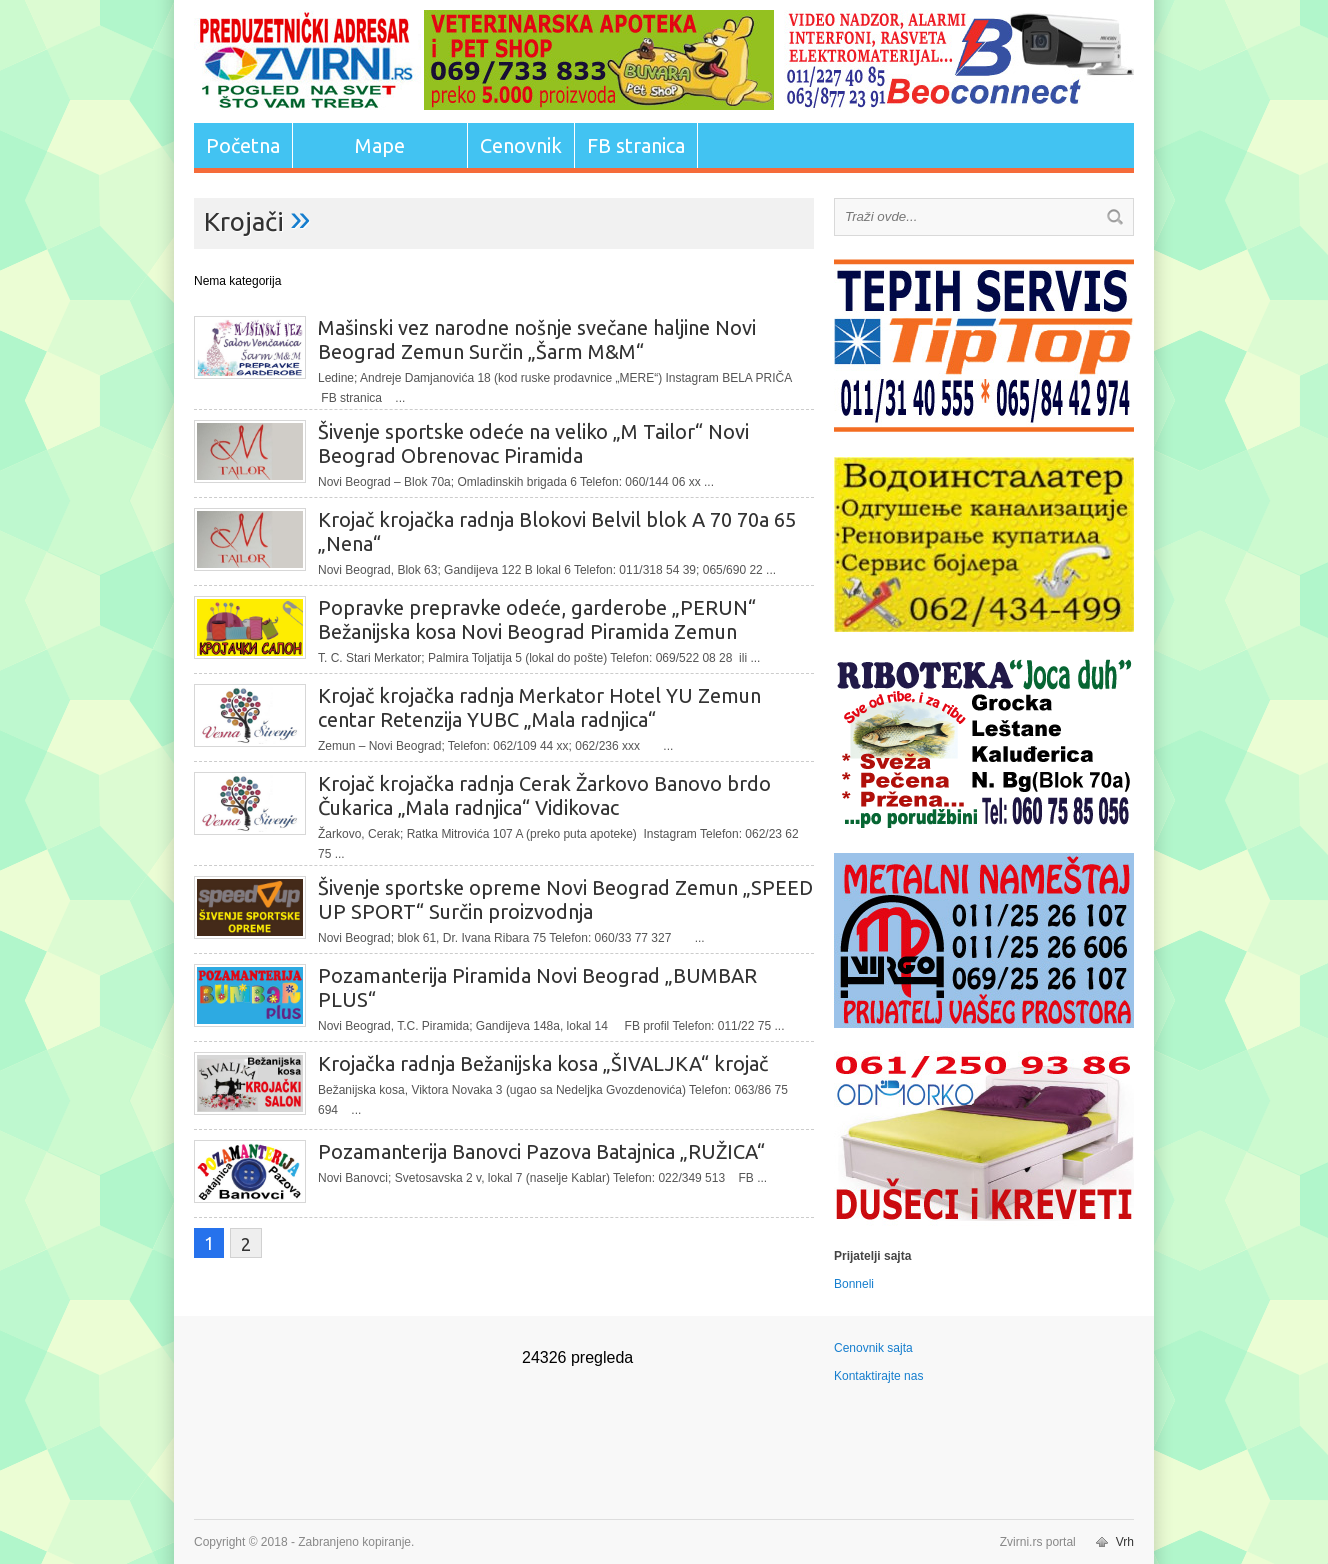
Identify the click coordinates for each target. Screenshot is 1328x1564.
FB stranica (636, 145)
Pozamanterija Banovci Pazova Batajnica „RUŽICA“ (541, 1151)
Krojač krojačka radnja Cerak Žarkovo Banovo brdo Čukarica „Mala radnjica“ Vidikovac (544, 795)
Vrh (1125, 1542)
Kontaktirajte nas (878, 1376)
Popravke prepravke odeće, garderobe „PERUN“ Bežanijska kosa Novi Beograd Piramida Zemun (537, 619)
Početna (243, 145)
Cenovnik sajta (873, 1348)
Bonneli (854, 1284)
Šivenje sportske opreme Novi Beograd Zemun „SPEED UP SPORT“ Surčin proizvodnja (565, 899)
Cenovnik (521, 145)
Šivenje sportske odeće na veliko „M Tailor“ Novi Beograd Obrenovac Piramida (533, 443)
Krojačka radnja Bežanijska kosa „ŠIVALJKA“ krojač (543, 1063)
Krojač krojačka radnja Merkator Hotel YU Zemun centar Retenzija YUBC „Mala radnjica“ (539, 707)
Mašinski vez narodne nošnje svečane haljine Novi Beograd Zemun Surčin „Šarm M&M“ (537, 339)
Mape (380, 145)
